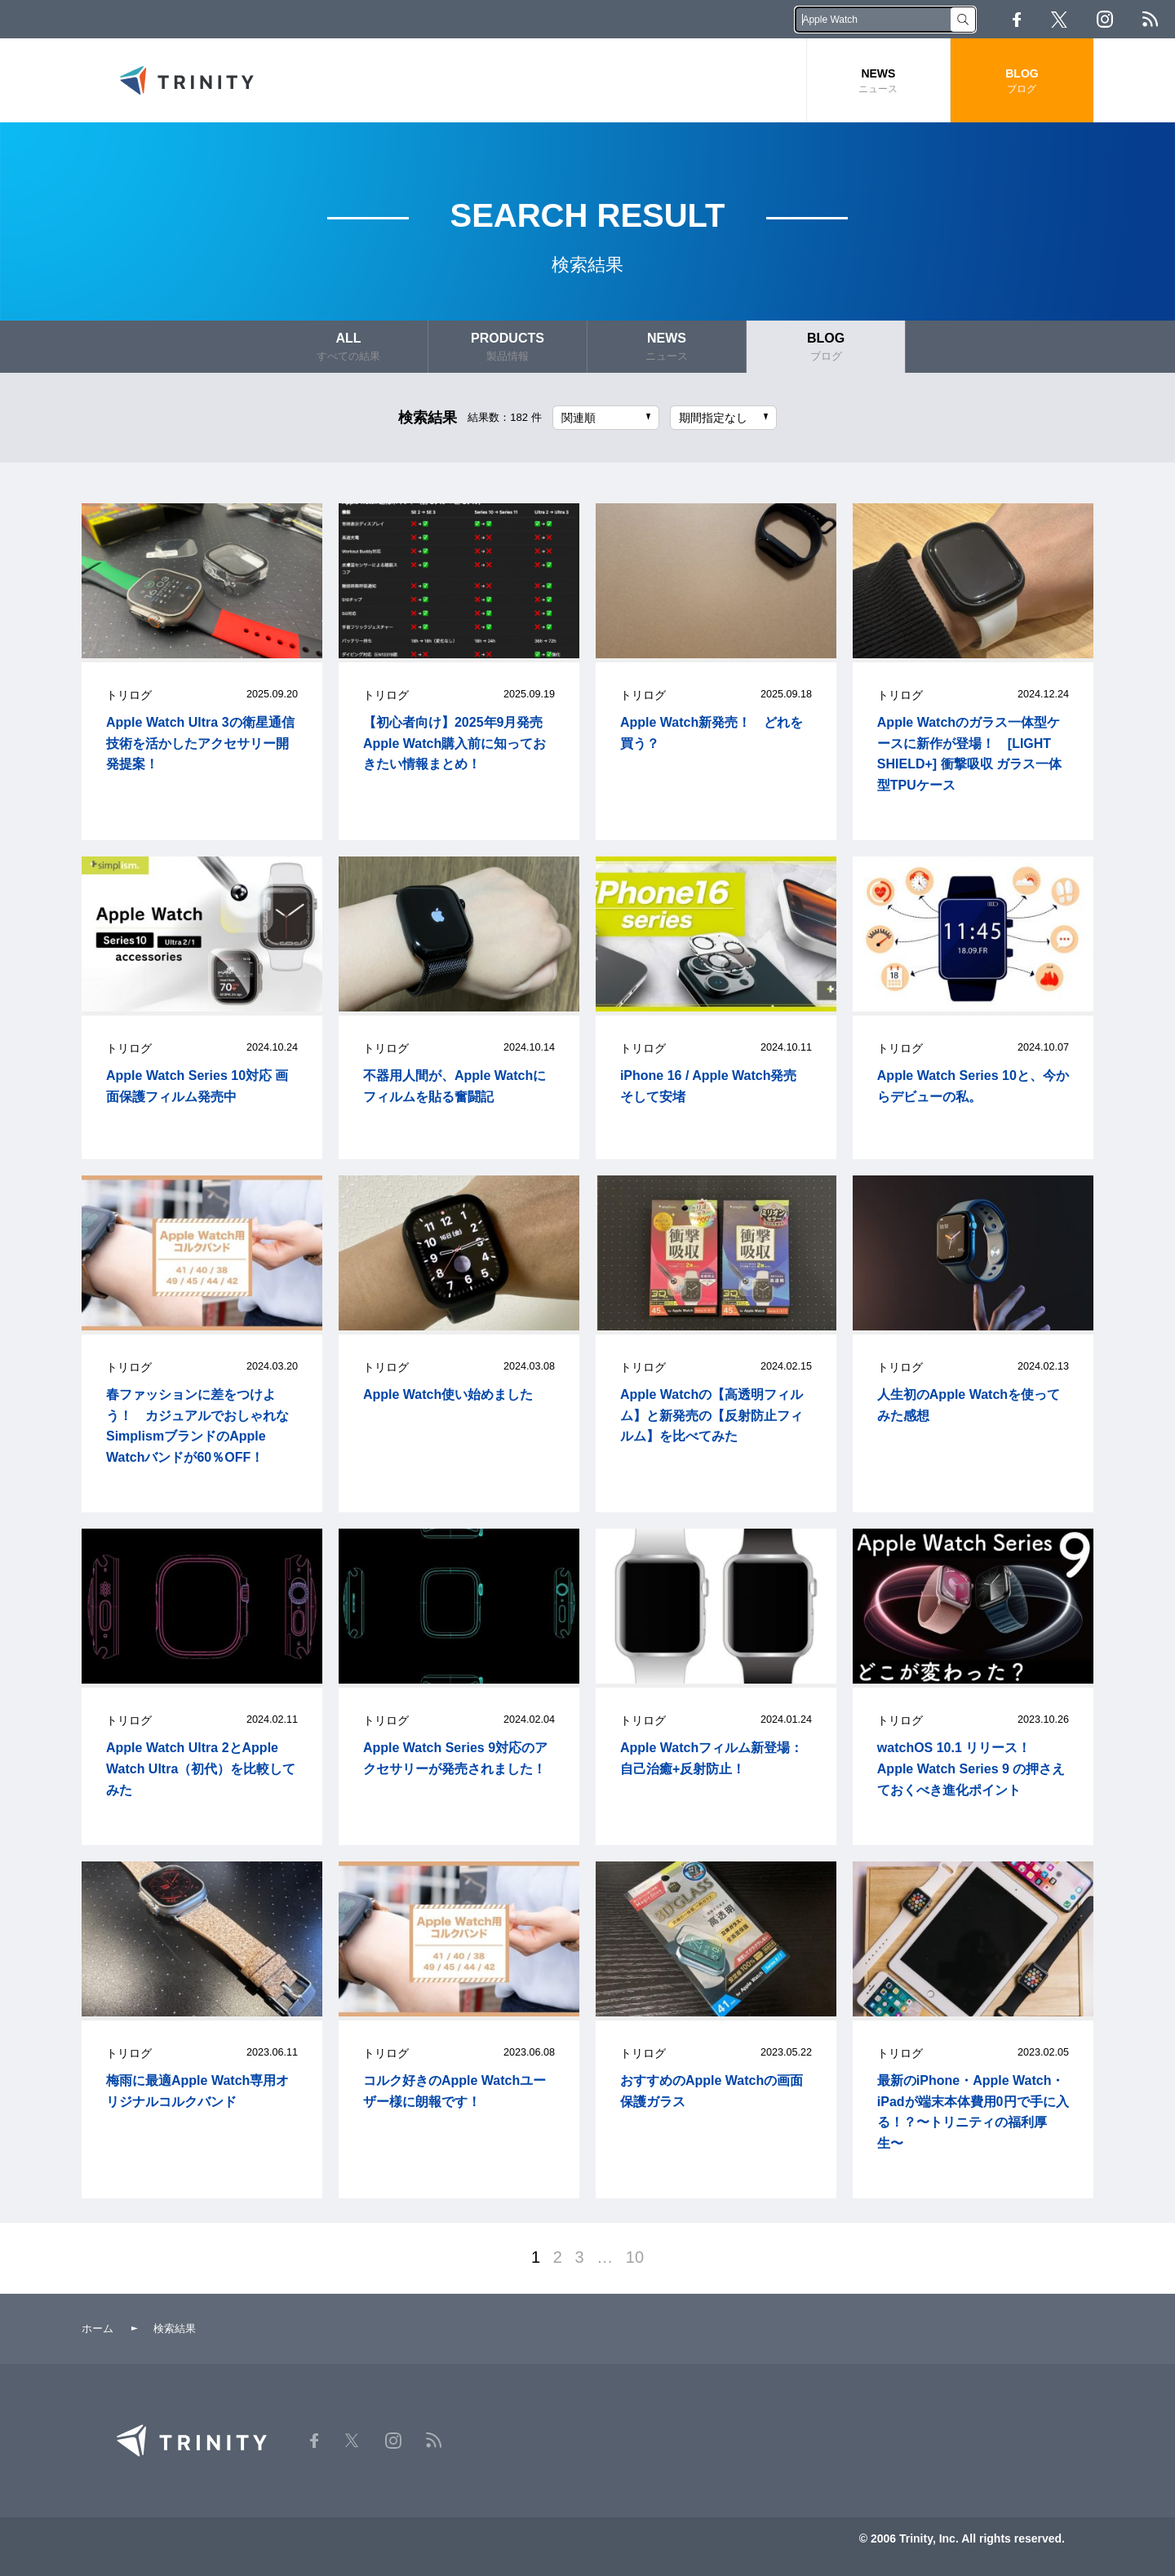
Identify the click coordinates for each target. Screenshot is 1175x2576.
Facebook (1017, 19)
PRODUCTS (507, 347)
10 (635, 2257)
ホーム (97, 2328)
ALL (348, 347)
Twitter (1059, 19)
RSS (1150, 19)
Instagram (1105, 19)
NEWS (878, 81)
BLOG (1022, 81)
